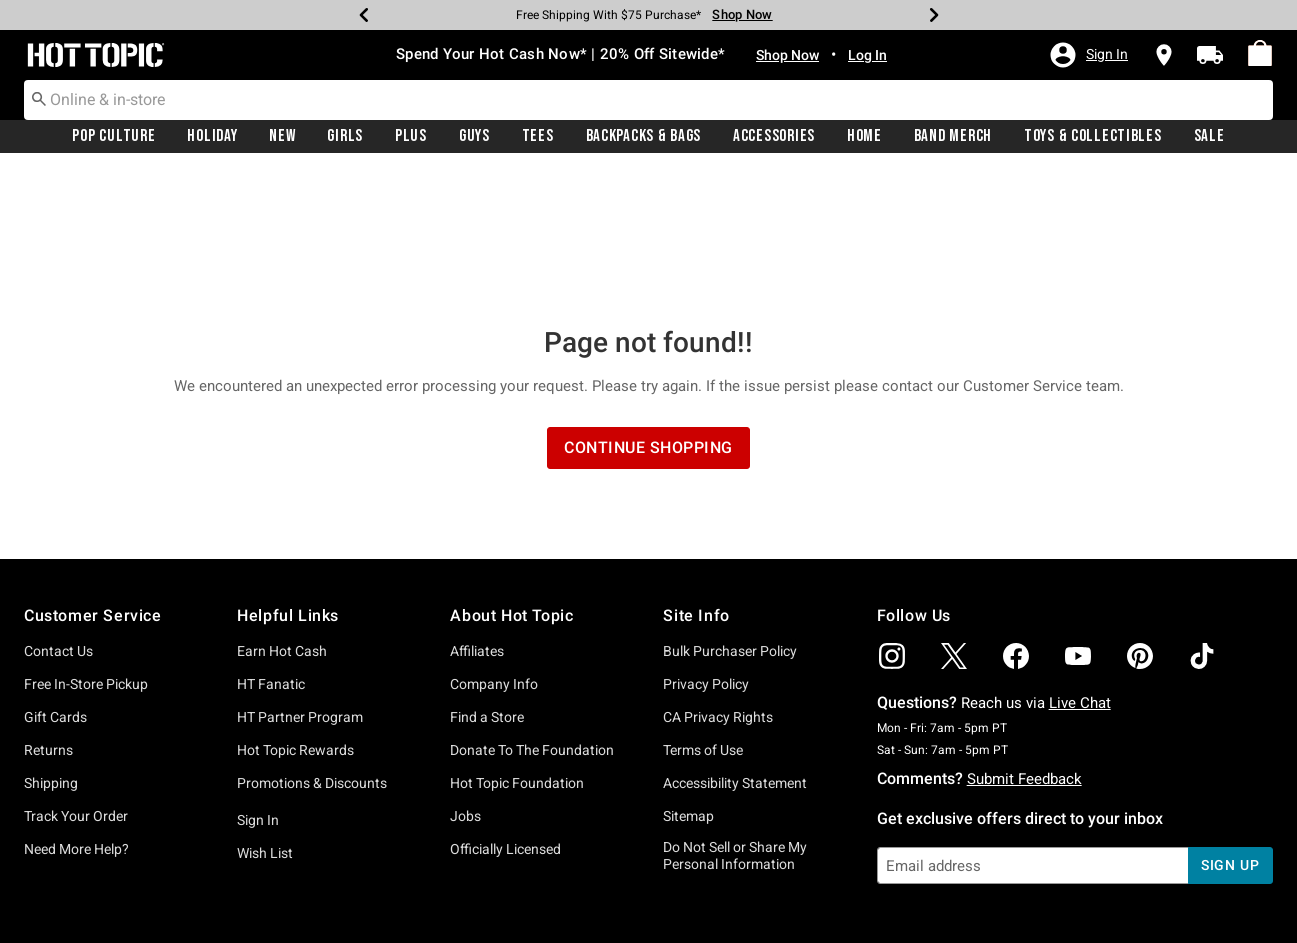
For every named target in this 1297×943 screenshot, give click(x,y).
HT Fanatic (271, 551)
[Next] (934, 15)
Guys (474, 137)
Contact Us (58, 518)
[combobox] (648, 100)
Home (864, 137)
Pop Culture (113, 137)
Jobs (465, 683)
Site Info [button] (696, 482)
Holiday (212, 137)
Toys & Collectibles (1093, 137)
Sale (1209, 137)
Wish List (265, 720)
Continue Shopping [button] (648, 314)
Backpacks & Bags (644, 137)
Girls (345, 137)
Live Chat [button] (1080, 570)
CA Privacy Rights (718, 584)
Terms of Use (703, 617)
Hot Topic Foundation (517, 650)
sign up (1230, 732)
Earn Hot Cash (282, 518)
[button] (1088, 55)
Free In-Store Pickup (86, 551)
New (282, 137)
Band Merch (953, 137)
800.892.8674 (869, 901)
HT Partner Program (300, 584)
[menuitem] (1260, 54)
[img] (892, 523)
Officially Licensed (505, 716)
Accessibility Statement (735, 650)
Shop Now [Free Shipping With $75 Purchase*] (742, 14)
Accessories (774, 137)
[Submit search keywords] (39, 99)
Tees (538, 137)
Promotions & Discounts (312, 650)
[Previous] (364, 15)
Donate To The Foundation (532, 617)
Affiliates (477, 518)
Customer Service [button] (93, 482)
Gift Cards (55, 584)
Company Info (494, 551)
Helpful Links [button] (288, 482)
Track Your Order (76, 683)
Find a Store (487, 584)
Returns (48, 617)
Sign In (258, 687)
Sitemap (688, 683)
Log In (867, 55)
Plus (411, 137)
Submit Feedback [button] (1024, 646)
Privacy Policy (706, 551)
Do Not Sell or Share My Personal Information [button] (735, 722)
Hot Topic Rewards (295, 617)
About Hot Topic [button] (511, 482)
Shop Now (787, 55)
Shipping (51, 650)
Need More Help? (76, 716)
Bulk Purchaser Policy (730, 518)
